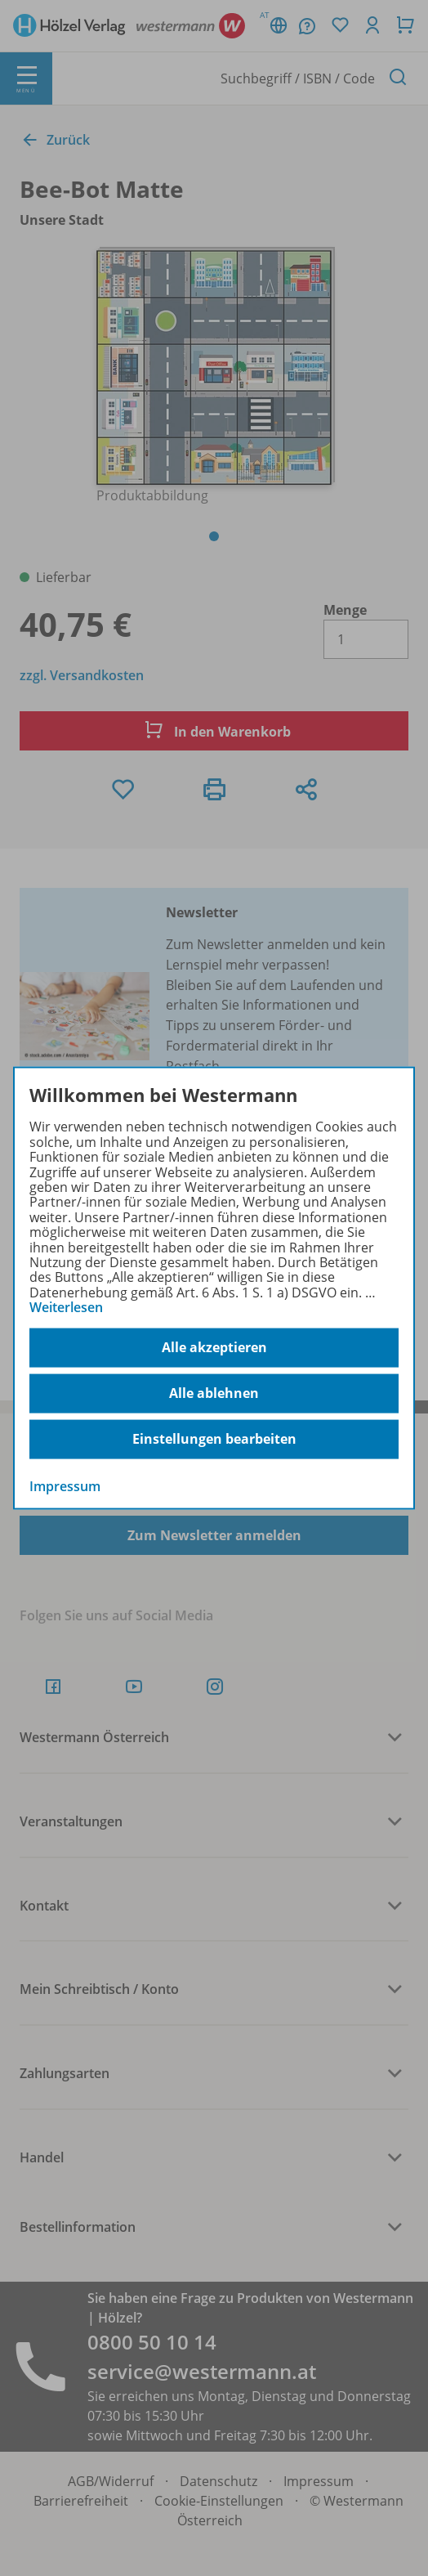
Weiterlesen (66, 1307)
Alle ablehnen (214, 1393)
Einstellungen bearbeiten (214, 1439)
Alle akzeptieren (214, 1347)
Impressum (64, 1485)
